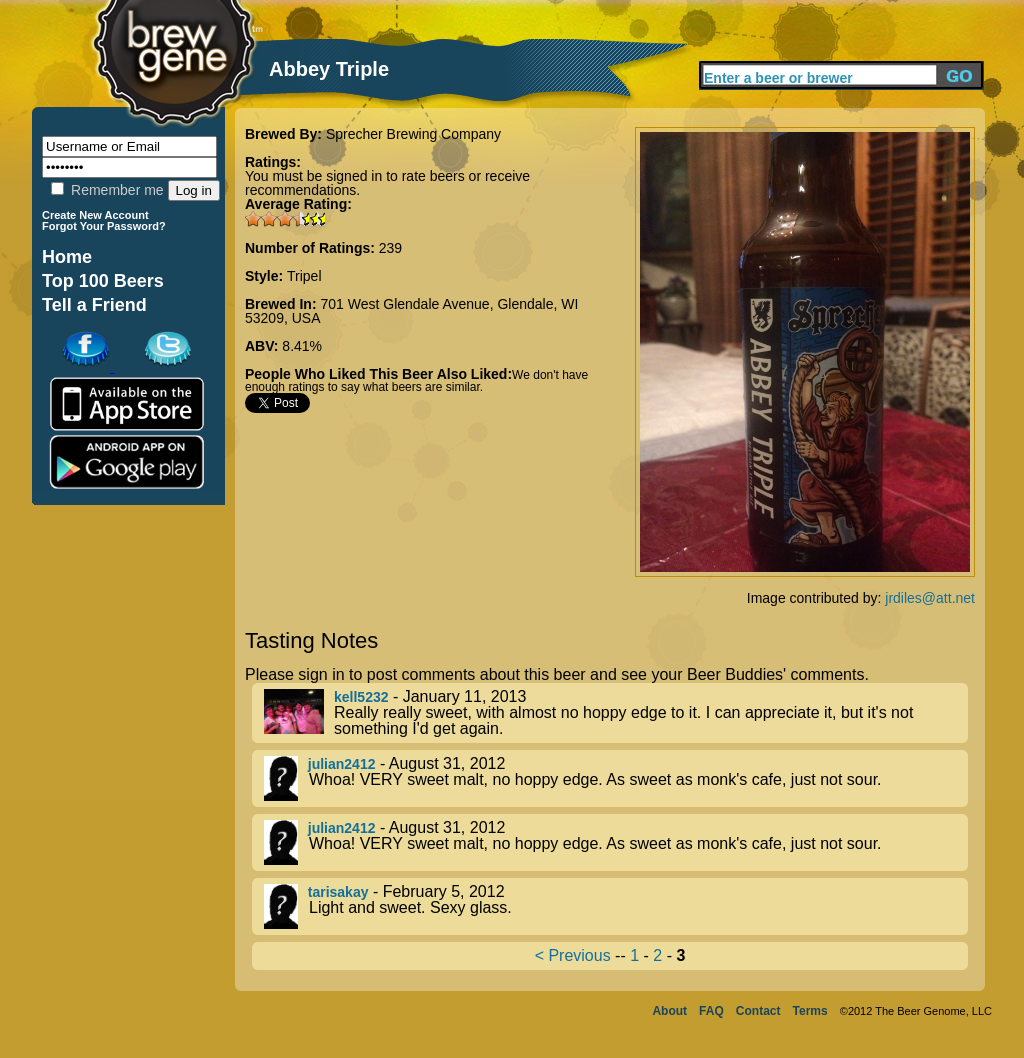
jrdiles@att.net (930, 598)
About (669, 1011)
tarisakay (338, 892)
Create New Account (95, 215)
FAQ (711, 1011)
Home (67, 257)
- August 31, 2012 (616, 778)
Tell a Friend (94, 305)
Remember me (107, 190)
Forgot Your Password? (104, 226)
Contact (758, 1011)
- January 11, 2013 (616, 713)
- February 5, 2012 (616, 906)
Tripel (304, 276)
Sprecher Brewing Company (413, 134)
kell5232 (361, 697)
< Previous (573, 955)
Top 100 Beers (103, 281)
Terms (810, 1011)
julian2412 (342, 764)
